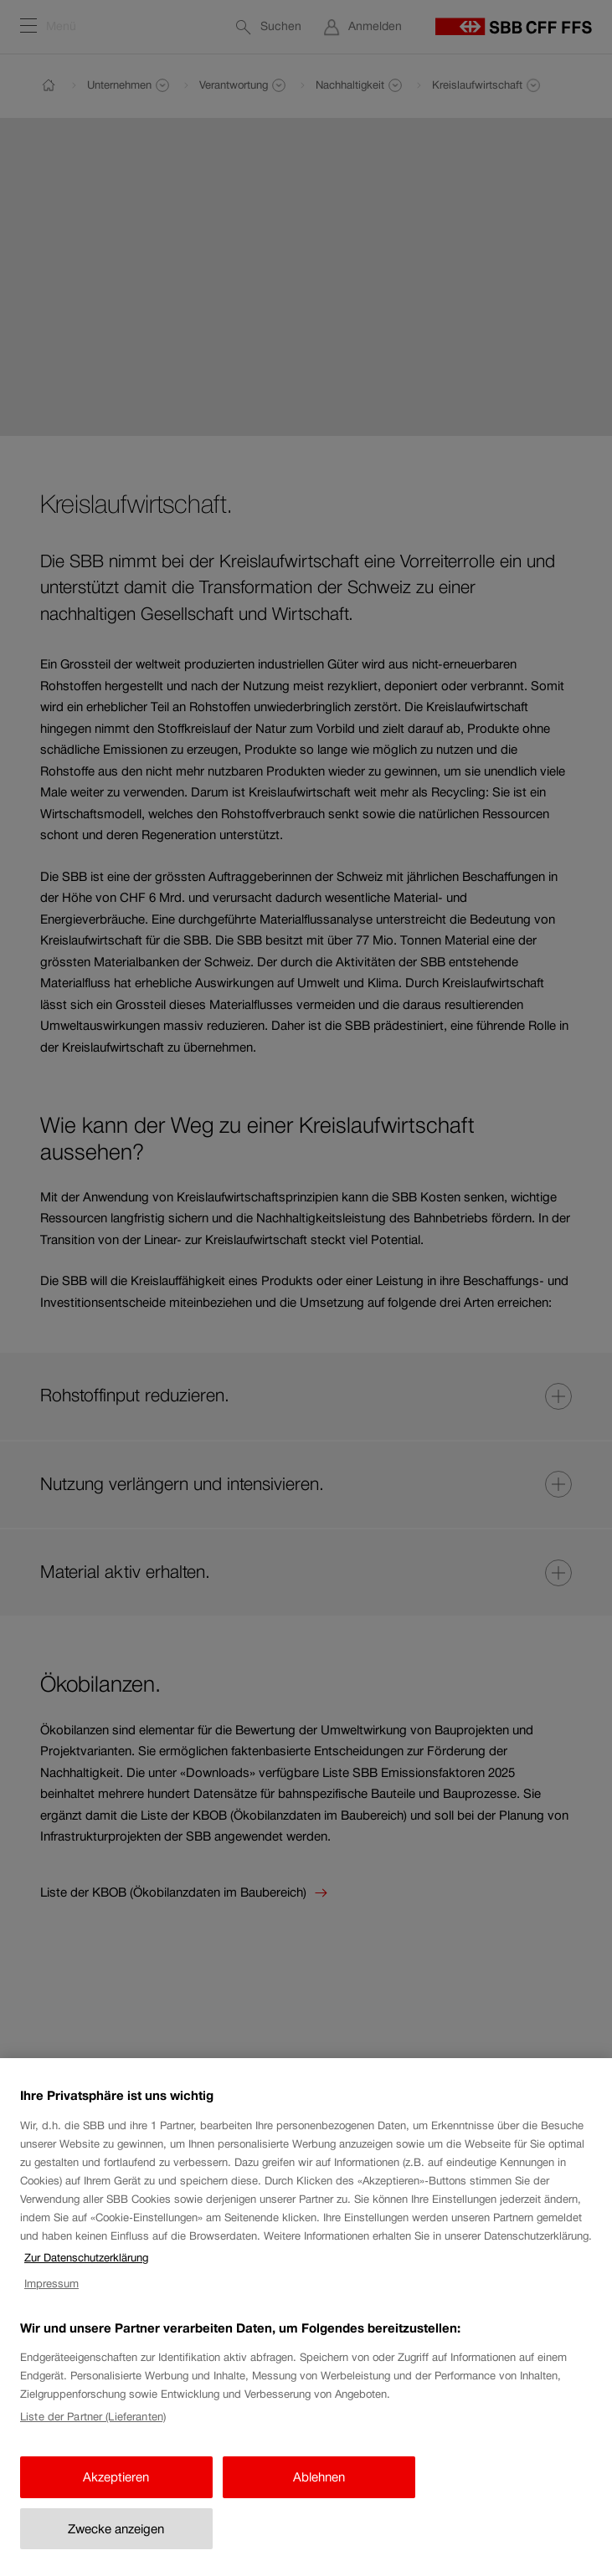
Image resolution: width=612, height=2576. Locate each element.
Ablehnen (319, 2492)
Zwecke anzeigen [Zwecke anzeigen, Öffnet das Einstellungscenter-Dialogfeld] (116, 2544)
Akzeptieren (116, 2492)
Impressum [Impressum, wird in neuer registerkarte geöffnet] (51, 2298)
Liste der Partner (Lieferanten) (93, 2431)
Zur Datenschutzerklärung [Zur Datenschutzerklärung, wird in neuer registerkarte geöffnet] (86, 2273)
